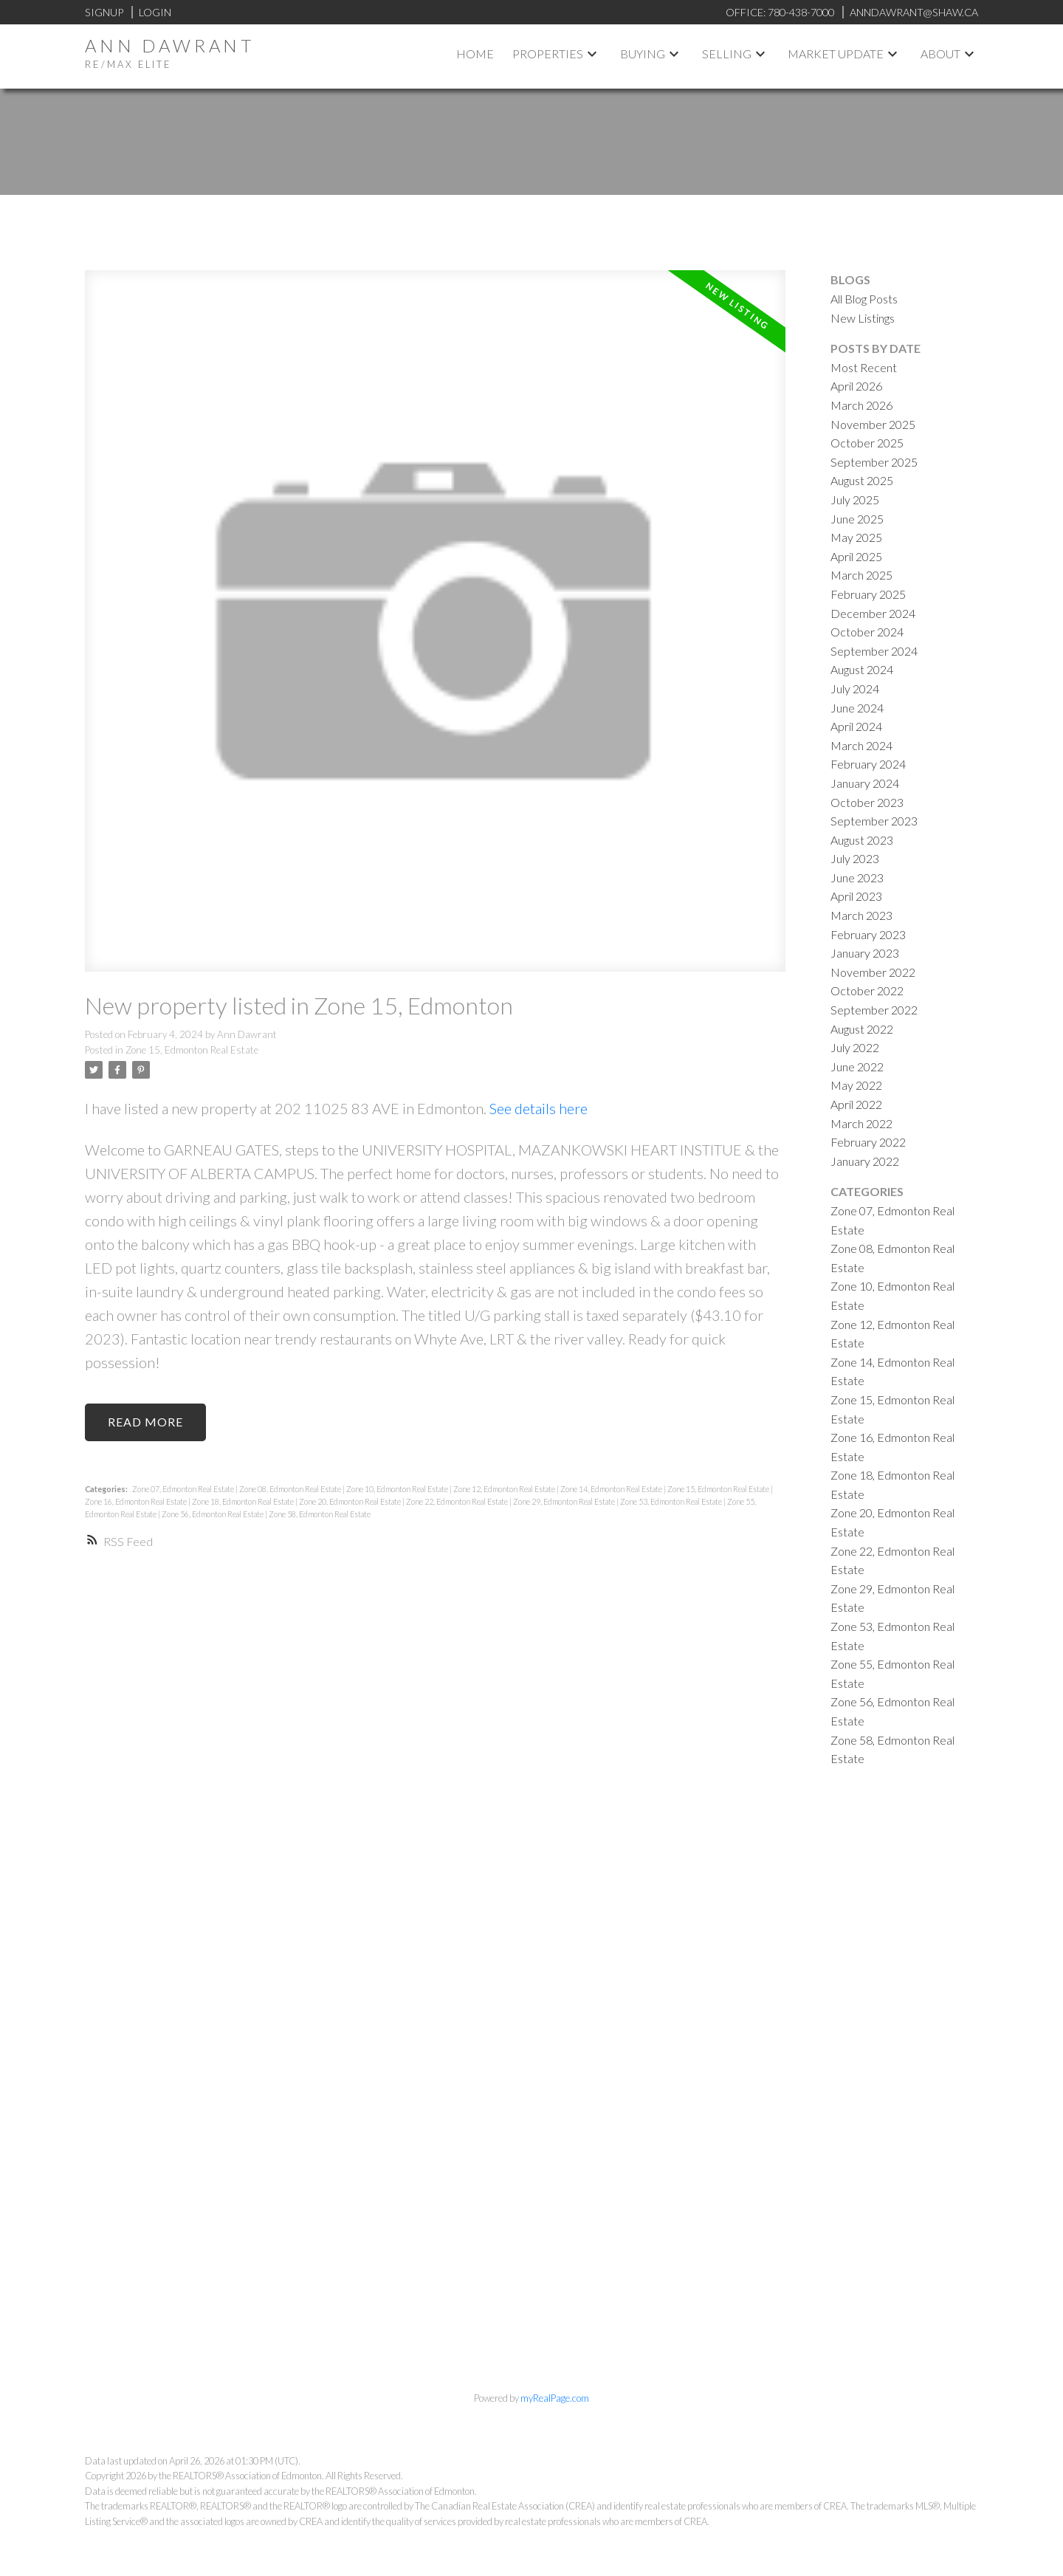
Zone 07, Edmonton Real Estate (183, 1489)
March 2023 (861, 915)
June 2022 (857, 1066)
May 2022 (856, 1085)
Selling (726, 54)
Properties (547, 54)
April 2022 (856, 1104)
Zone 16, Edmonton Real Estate (136, 1501)
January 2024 (864, 783)
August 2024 (861, 669)
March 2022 (861, 1123)
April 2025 (856, 556)
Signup (104, 12)
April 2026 (856, 386)
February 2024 (868, 764)
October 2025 (867, 443)
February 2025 (868, 594)
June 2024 (857, 708)
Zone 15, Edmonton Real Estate (191, 1050)
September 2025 (874, 462)
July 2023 (854, 858)
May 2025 (856, 537)
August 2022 (861, 1029)
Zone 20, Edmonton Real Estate (350, 1501)
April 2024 (856, 726)
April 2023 (856, 896)
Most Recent (863, 367)
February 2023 (868, 934)
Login (155, 12)
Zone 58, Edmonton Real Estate (320, 1514)
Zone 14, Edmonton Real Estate (612, 1489)
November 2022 (872, 972)
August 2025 (861, 480)
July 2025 (854, 499)
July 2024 (854, 688)
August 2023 (861, 840)
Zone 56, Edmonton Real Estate (213, 1514)
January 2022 (864, 1161)
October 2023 (867, 802)
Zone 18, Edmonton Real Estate (243, 1501)
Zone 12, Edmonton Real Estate (505, 1489)
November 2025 (872, 424)
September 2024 (874, 651)
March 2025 (861, 575)
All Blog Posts (864, 299)
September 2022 (874, 1010)
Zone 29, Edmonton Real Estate (564, 1501)
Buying (642, 54)
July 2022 (854, 1047)
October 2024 (867, 632)
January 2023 (864, 953)
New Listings (862, 318)
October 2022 (867, 990)
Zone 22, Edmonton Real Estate (457, 1501)
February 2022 (868, 1142)
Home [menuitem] (475, 54)
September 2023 (874, 821)
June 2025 (857, 519)
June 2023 (857, 877)
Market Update (836, 54)
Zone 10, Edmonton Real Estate (398, 1489)
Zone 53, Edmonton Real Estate (671, 1501)
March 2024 (861, 745)
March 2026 (861, 405)
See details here (538, 1108)
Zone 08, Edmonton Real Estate (291, 1489)
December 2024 (872, 613)
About (940, 54)
